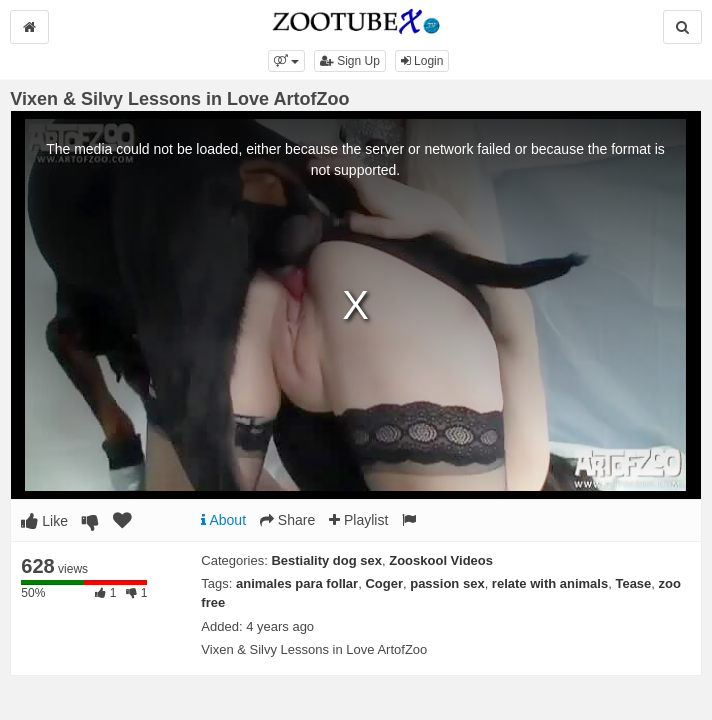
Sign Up (350, 61)
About (223, 520)
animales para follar (297, 583)
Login (422, 61)
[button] (286, 61)
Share (287, 520)
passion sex (447, 583)
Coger (384, 583)
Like (44, 521)
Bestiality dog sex (326, 560)
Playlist (358, 520)
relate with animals (550, 583)
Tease (633, 583)
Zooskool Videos (441, 560)
